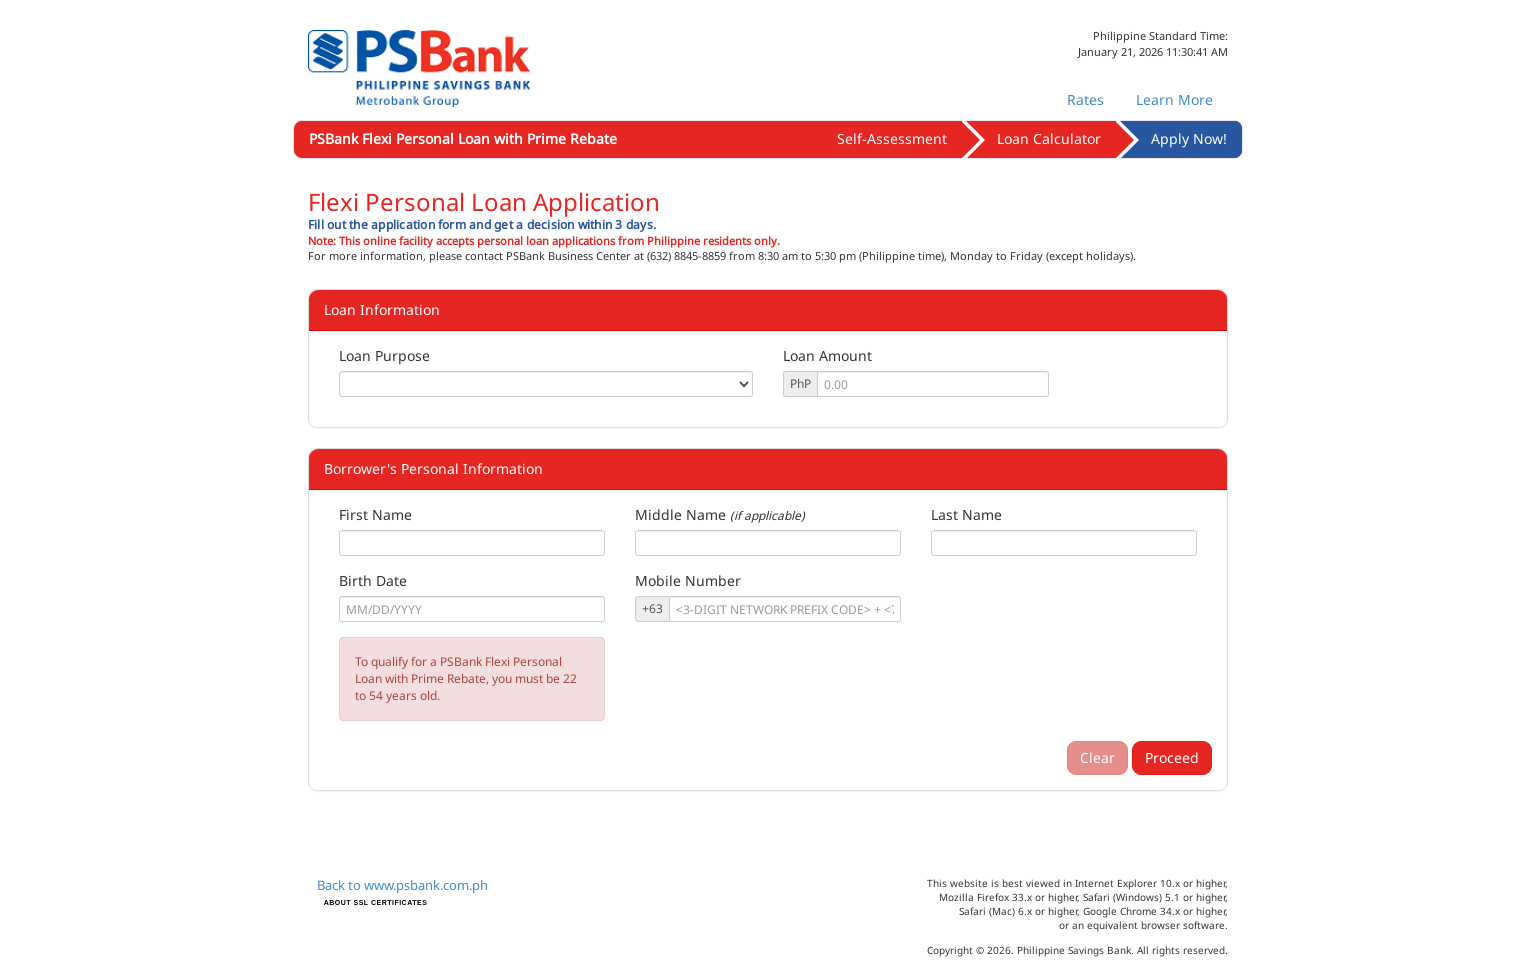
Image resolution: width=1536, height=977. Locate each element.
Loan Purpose (384, 355)
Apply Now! (1189, 138)
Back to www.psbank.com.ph (402, 885)
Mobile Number (688, 580)
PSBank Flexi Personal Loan (463, 138)
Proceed (1172, 757)
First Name (375, 514)
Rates (1085, 99)
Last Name (966, 514)
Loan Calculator (1049, 138)
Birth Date (373, 580)
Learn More (1174, 99)
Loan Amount (827, 355)
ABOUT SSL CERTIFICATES (376, 902)
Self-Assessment (892, 138)
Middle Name (680, 514)
